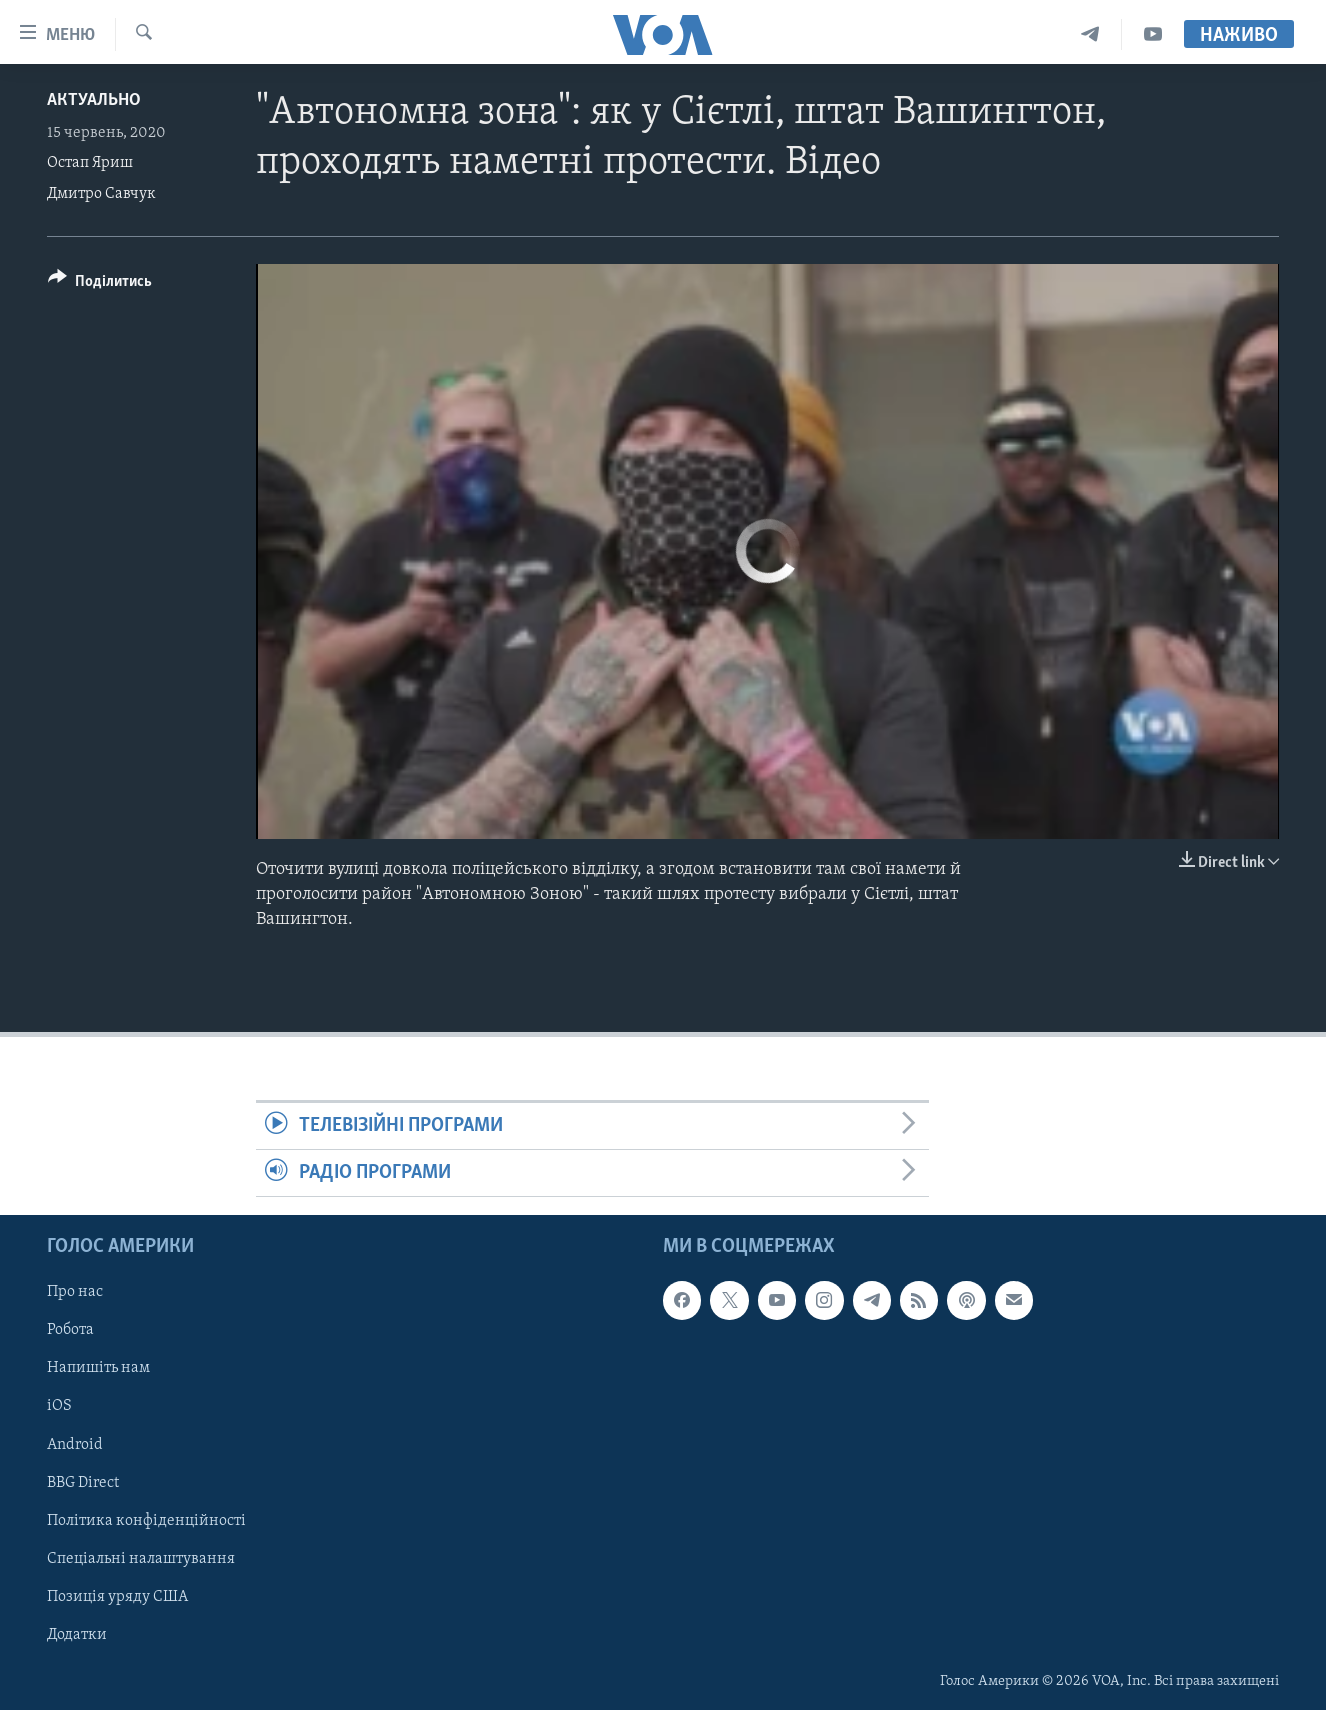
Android (75, 1445)
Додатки (77, 1635)
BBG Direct (83, 1483)
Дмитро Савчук (101, 194)
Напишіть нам (98, 1369)
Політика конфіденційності (146, 1521)
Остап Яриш (90, 163)
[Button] (100, 284)
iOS (59, 1407)
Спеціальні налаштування (141, 1559)
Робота (70, 1331)
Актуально (94, 100)
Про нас (75, 1293)
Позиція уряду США (117, 1597)
